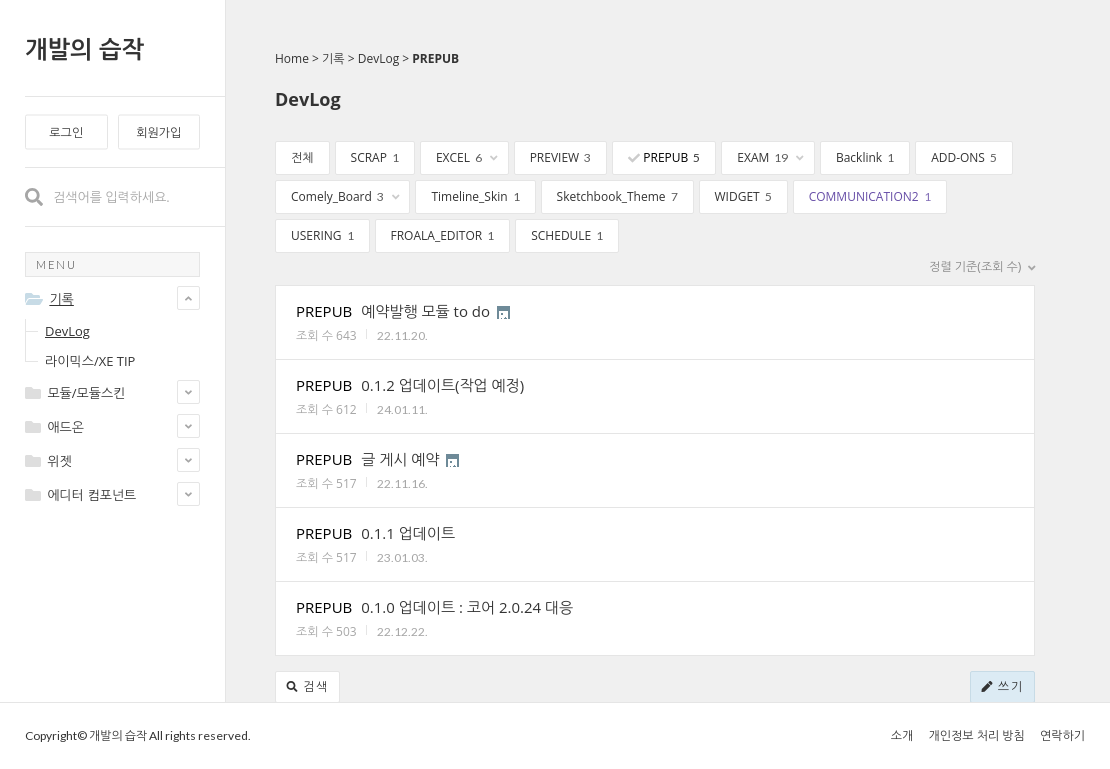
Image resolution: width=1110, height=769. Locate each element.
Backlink (865, 157)
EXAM (770, 157)
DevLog (67, 331)
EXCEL (467, 157)
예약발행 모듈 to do (425, 311)
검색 (307, 686)
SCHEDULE (567, 235)
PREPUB (435, 58)
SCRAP (375, 157)
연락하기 (1062, 735)
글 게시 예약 (400, 459)
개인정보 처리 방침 (976, 735)
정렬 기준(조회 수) (982, 266)
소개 (902, 735)
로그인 (66, 132)
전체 (302, 157)
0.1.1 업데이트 (408, 533)
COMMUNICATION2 (870, 196)
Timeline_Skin (475, 196)
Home (292, 58)
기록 (333, 58)
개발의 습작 (84, 48)
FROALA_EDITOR (443, 235)
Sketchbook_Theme (617, 196)
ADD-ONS (964, 157)
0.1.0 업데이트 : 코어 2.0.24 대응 (467, 607)
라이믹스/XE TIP (90, 361)
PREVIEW (561, 157)
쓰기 (1002, 686)
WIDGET (743, 196)
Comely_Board (345, 196)
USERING (322, 235)
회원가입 (158, 132)
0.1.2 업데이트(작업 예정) (442, 385)
